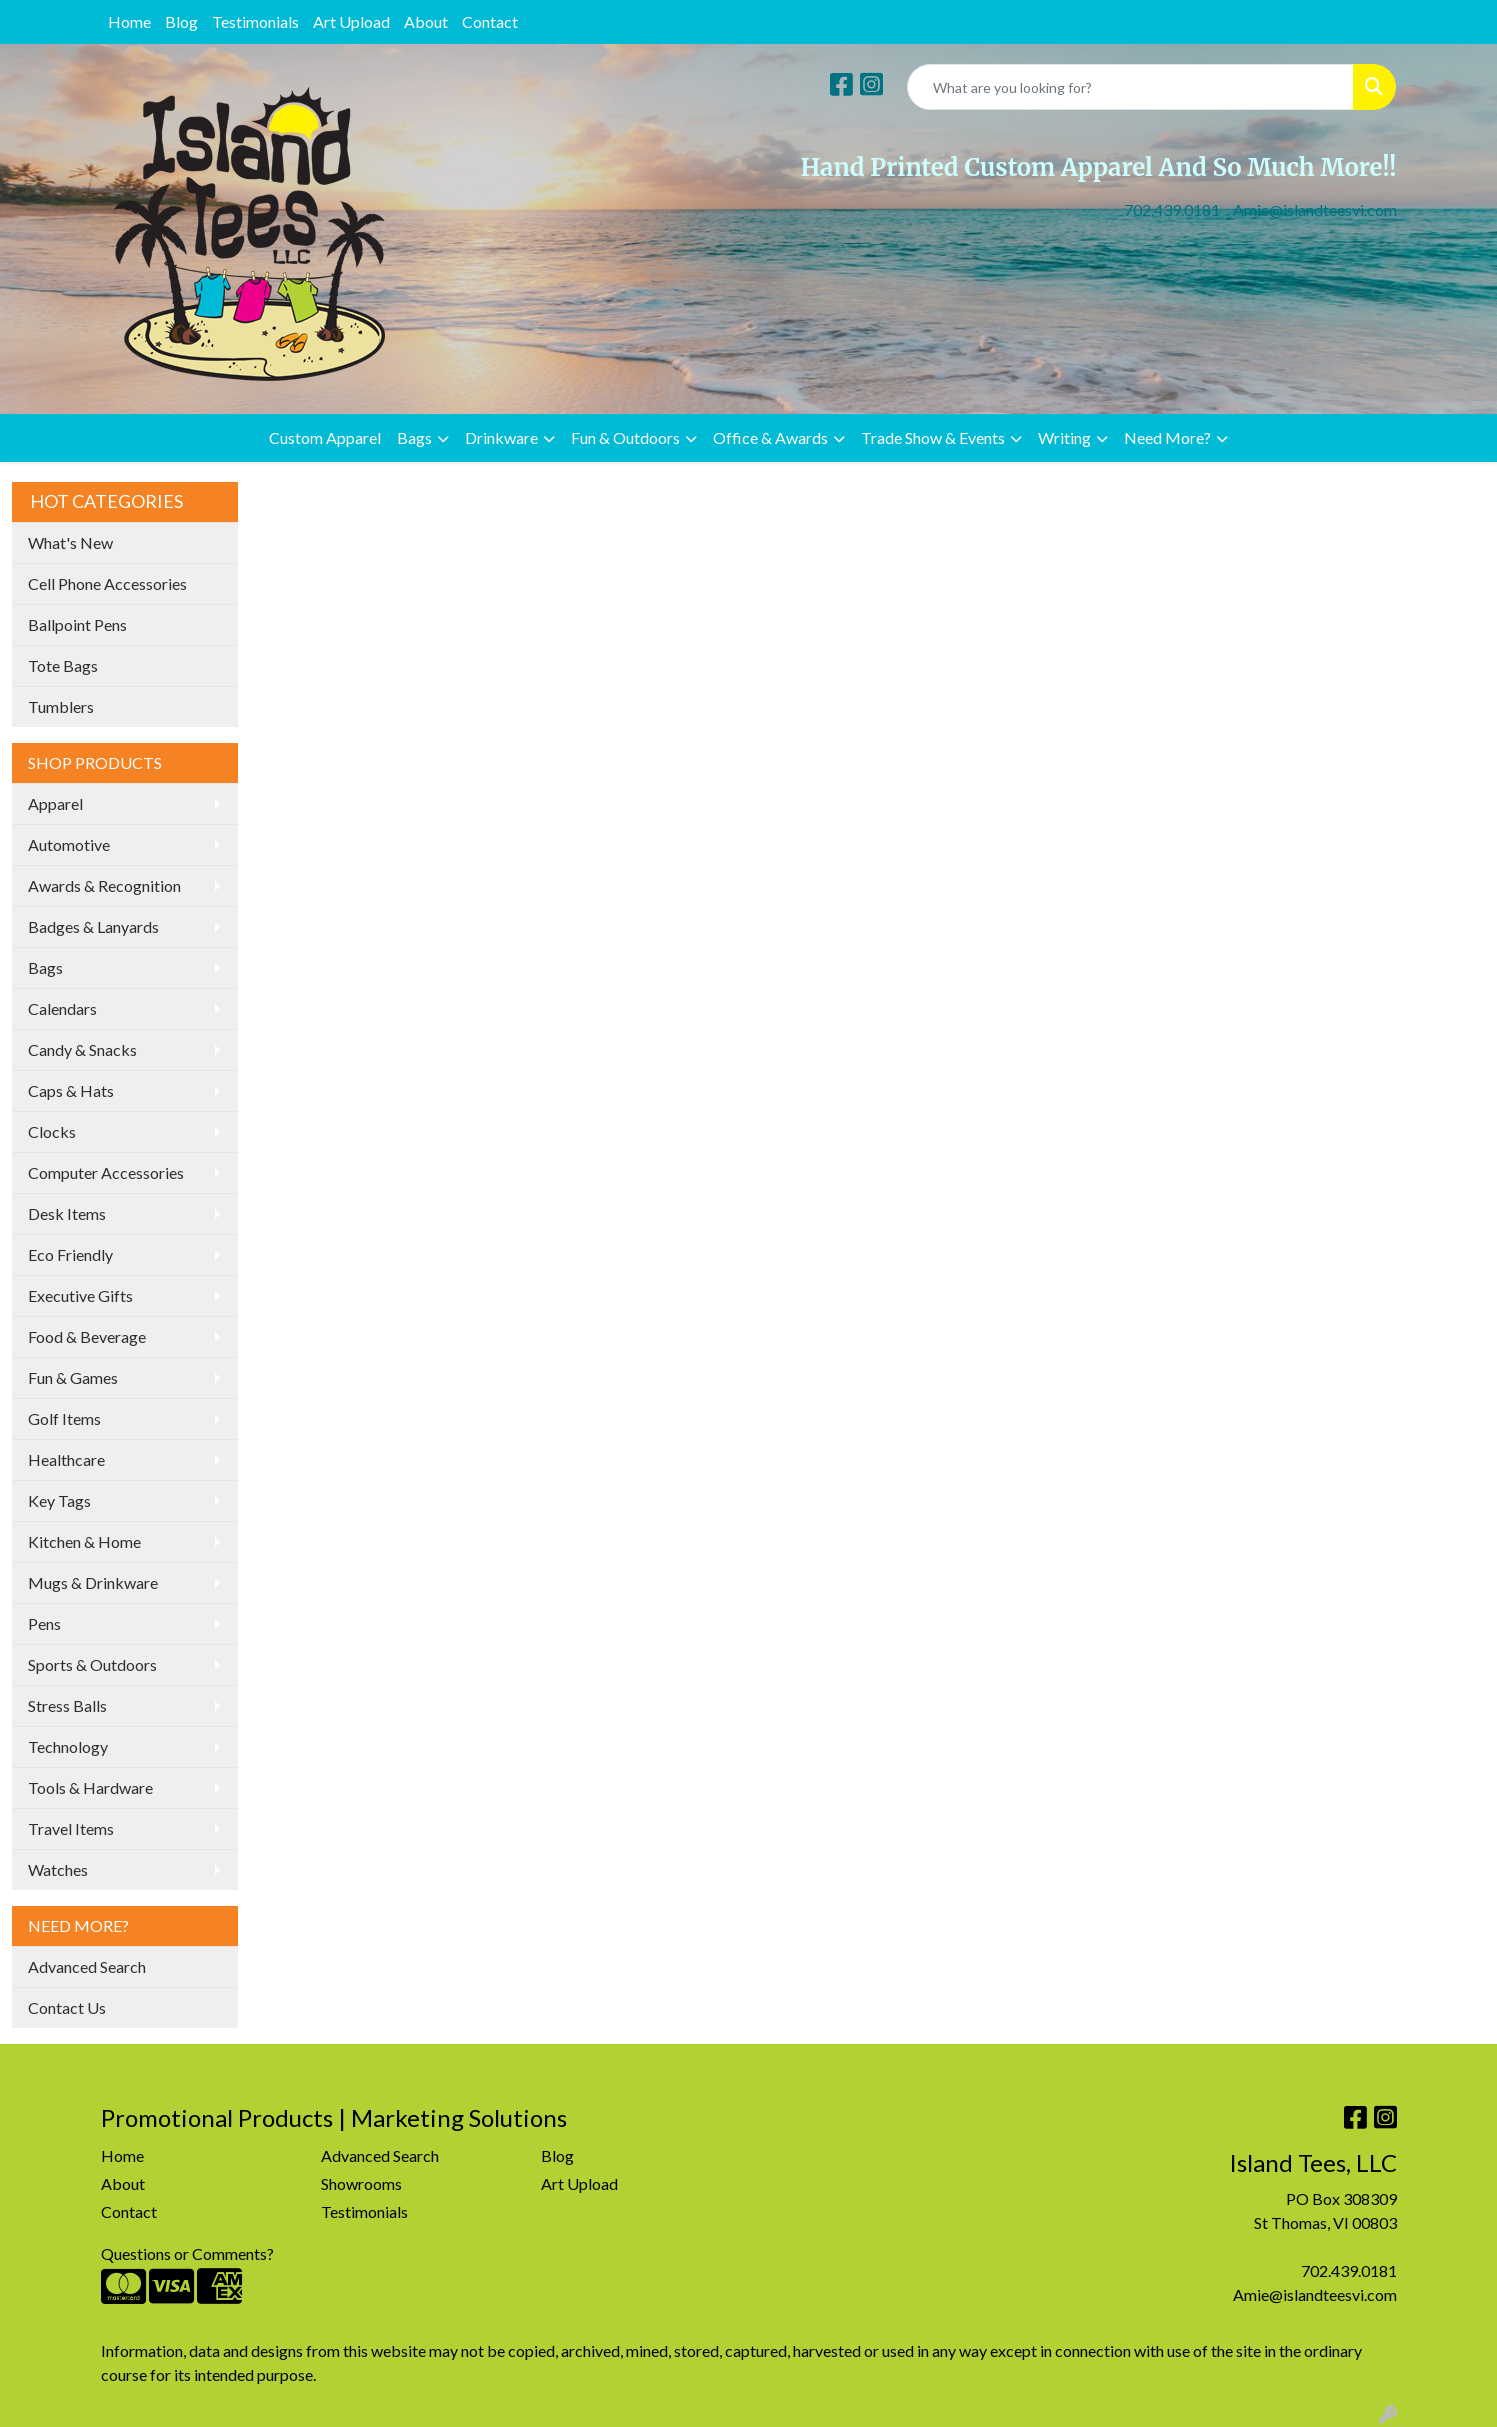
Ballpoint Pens (77, 624)
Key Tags (59, 1500)
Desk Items (67, 1213)
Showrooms (361, 2183)
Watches (58, 1869)
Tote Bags (63, 665)
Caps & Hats (71, 1090)
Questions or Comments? (187, 2253)
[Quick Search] (1130, 87)
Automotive (69, 844)
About (426, 21)
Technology (68, 1746)
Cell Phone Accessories (107, 583)
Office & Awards (770, 437)
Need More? (1167, 437)
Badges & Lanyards (93, 926)
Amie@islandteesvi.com (1315, 209)
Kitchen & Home (84, 1541)
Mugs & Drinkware (93, 1582)
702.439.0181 (1172, 209)
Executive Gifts (80, 1295)
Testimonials (255, 21)
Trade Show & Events (933, 437)
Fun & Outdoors (625, 437)
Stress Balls (67, 1705)
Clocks (52, 1131)
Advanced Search (87, 1966)
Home (129, 21)
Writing (1064, 437)
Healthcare (66, 1459)
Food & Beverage (87, 1336)
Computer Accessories (106, 1172)
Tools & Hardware (90, 1787)
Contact (490, 21)
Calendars (62, 1008)
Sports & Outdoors (92, 1664)
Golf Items (64, 1418)
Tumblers (61, 706)
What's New (70, 542)
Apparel (55, 803)
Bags (414, 437)
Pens (44, 1623)
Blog (181, 21)
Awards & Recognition (104, 885)
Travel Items (71, 1828)
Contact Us (67, 2007)
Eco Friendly (70, 1254)
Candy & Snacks (82, 1049)
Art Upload (351, 21)
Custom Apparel (325, 437)
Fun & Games (73, 1377)
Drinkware (501, 437)
